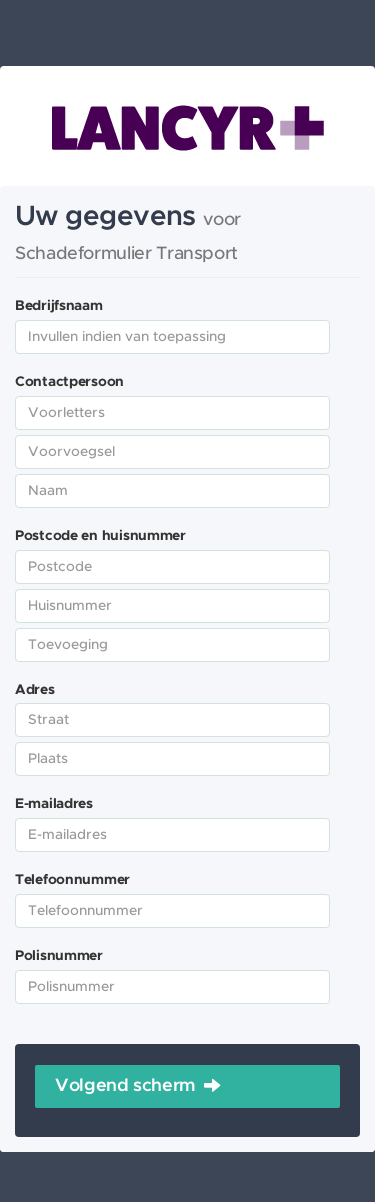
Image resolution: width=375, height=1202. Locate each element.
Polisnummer (59, 956)
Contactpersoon (69, 382)
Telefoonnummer (72, 880)
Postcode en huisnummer (100, 536)
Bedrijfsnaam (59, 306)
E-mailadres (54, 804)
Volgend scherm (125, 1086)
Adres (35, 690)
